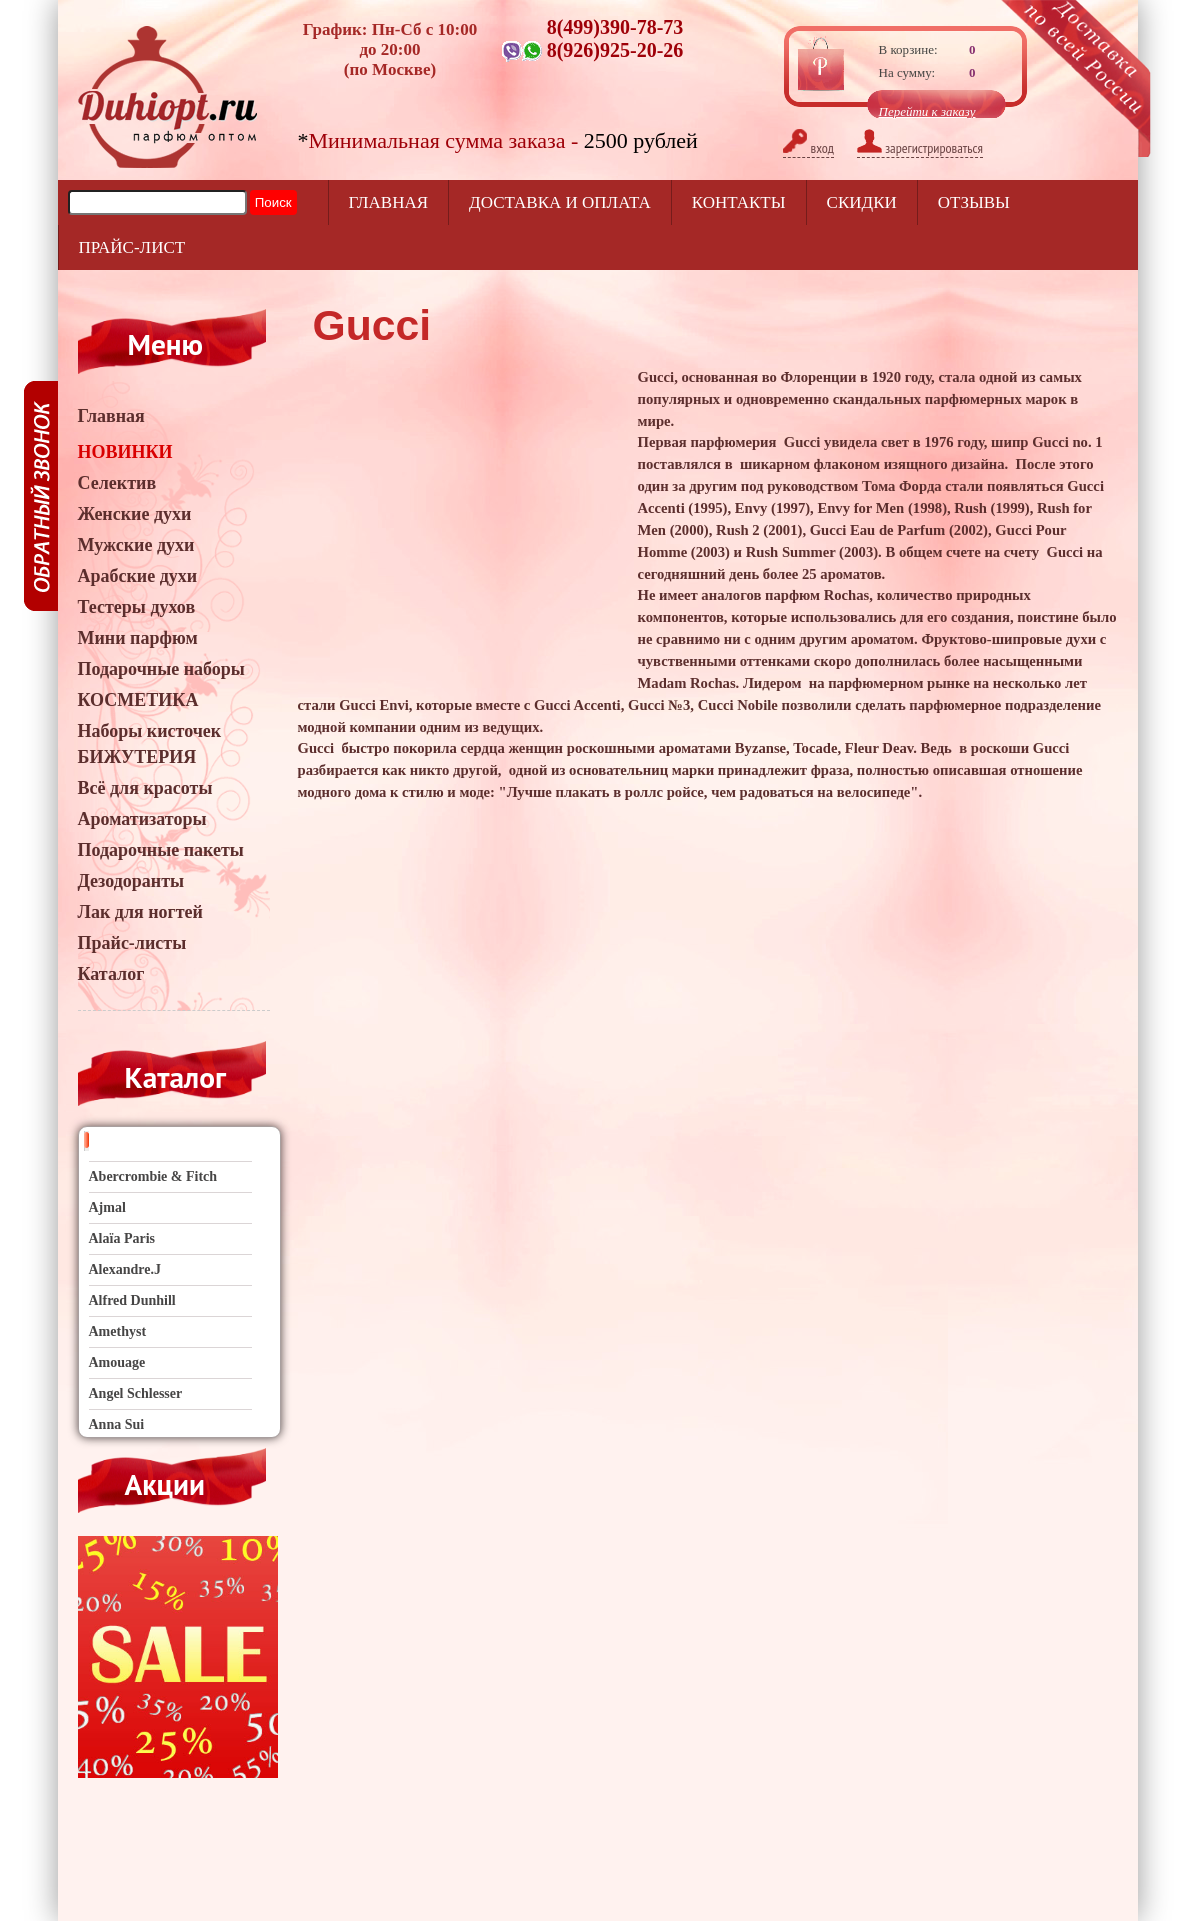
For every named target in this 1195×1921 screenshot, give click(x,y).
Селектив (117, 483)
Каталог (111, 974)
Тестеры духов (137, 607)
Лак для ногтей (140, 912)
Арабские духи (138, 576)
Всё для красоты (145, 788)
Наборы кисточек (150, 731)
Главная (389, 202)
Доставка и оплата (560, 202)
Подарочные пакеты (161, 850)
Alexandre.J (125, 1269)
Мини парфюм (138, 638)
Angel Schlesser (136, 1393)
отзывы (974, 202)
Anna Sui (117, 1424)
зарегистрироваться (920, 148)
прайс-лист (132, 247)
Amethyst (118, 1331)
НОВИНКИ (125, 452)
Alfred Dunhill (132, 1300)
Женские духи (135, 514)
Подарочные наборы (161, 669)
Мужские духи (136, 545)
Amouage (117, 1362)
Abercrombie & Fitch (153, 1176)
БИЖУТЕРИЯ (137, 757)
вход (808, 148)
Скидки (862, 202)
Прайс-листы (132, 943)
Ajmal (107, 1207)
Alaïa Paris (122, 1238)
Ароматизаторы (142, 819)
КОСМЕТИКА (138, 700)
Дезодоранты (131, 881)
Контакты (739, 202)
